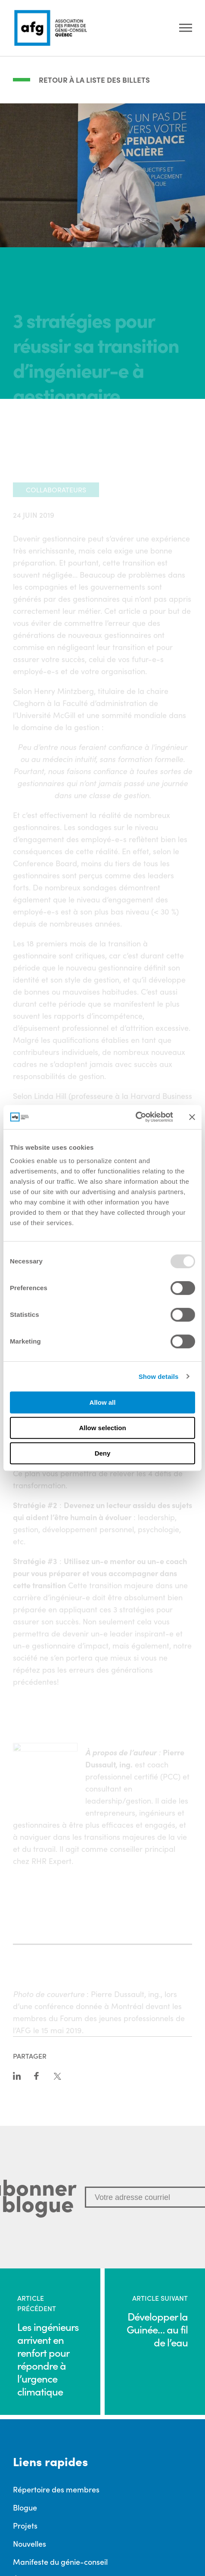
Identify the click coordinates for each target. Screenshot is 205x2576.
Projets (25, 2525)
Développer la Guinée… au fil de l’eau (157, 2329)
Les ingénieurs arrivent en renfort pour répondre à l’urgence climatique (48, 2359)
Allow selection (102, 1427)
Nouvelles (29, 2543)
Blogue (25, 2506)
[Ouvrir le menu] (186, 28)
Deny (103, 1453)
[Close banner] (192, 1117)
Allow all (103, 1402)
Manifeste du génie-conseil (60, 2561)
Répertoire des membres (56, 2488)
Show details (159, 1376)
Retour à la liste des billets (94, 79)
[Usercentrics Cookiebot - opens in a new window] (135, 1117)
